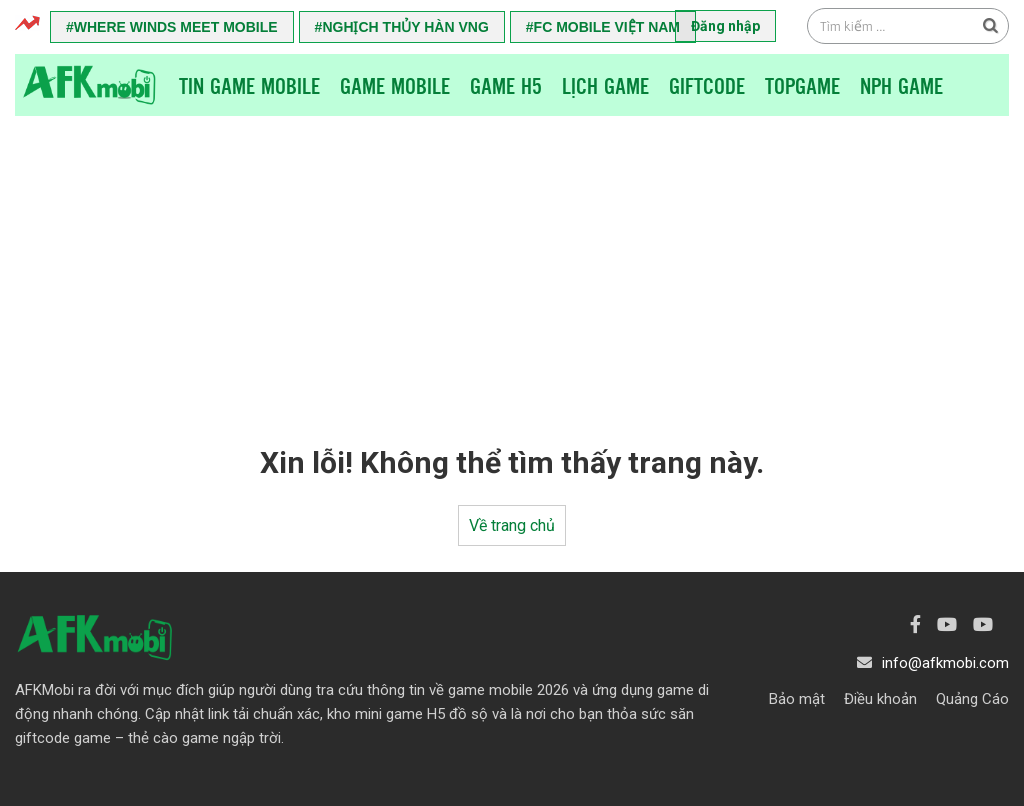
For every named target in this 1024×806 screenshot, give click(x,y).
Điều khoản (880, 699)
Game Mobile (395, 85)
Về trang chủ (512, 525)
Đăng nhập (725, 26)
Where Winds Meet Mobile (176, 27)
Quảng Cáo (972, 699)
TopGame (802, 85)
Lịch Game (605, 85)
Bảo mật (797, 699)
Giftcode (707, 85)
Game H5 (506, 85)
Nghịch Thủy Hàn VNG (405, 27)
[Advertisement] (512, 266)
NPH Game (901, 85)
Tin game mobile (249, 85)
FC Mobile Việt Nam (607, 27)
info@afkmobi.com (945, 663)
